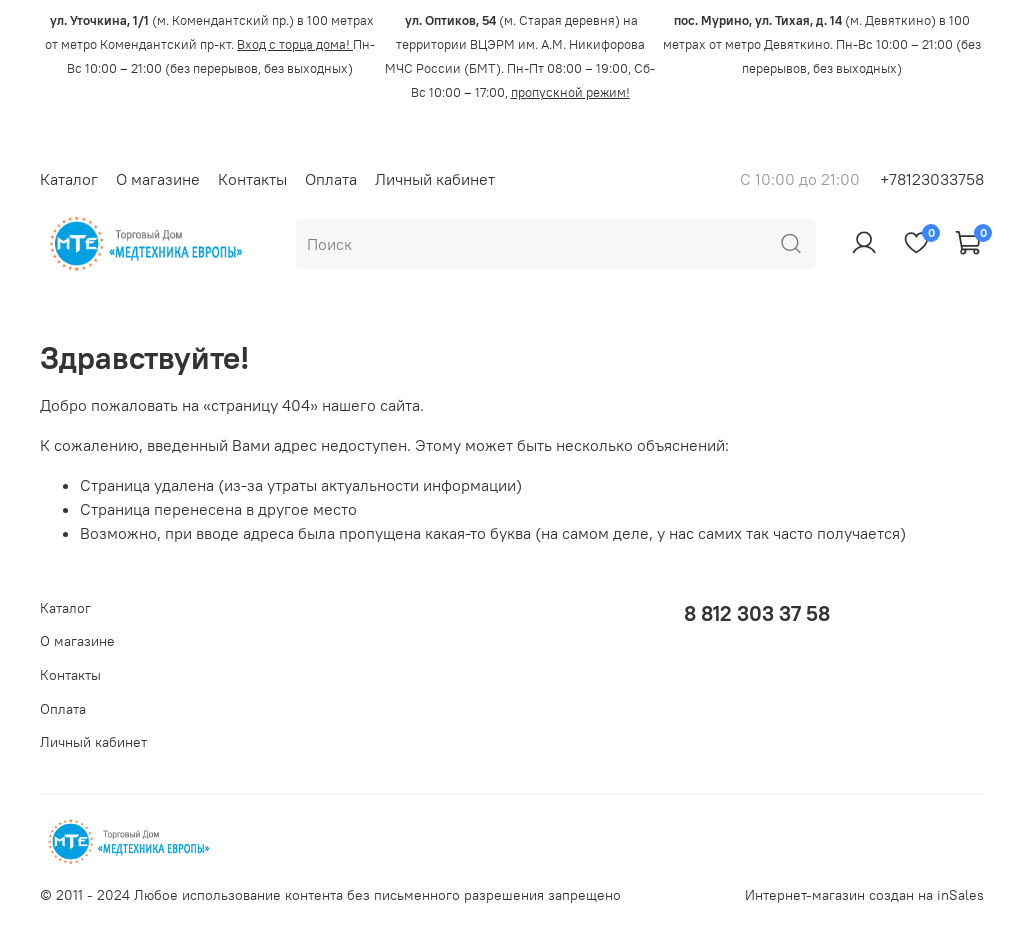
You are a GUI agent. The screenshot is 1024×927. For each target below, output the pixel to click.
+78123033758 (932, 179)
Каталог (69, 179)
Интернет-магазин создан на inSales (864, 895)
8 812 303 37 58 (757, 613)
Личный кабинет (435, 179)
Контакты (252, 179)
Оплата (331, 179)
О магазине (158, 179)
